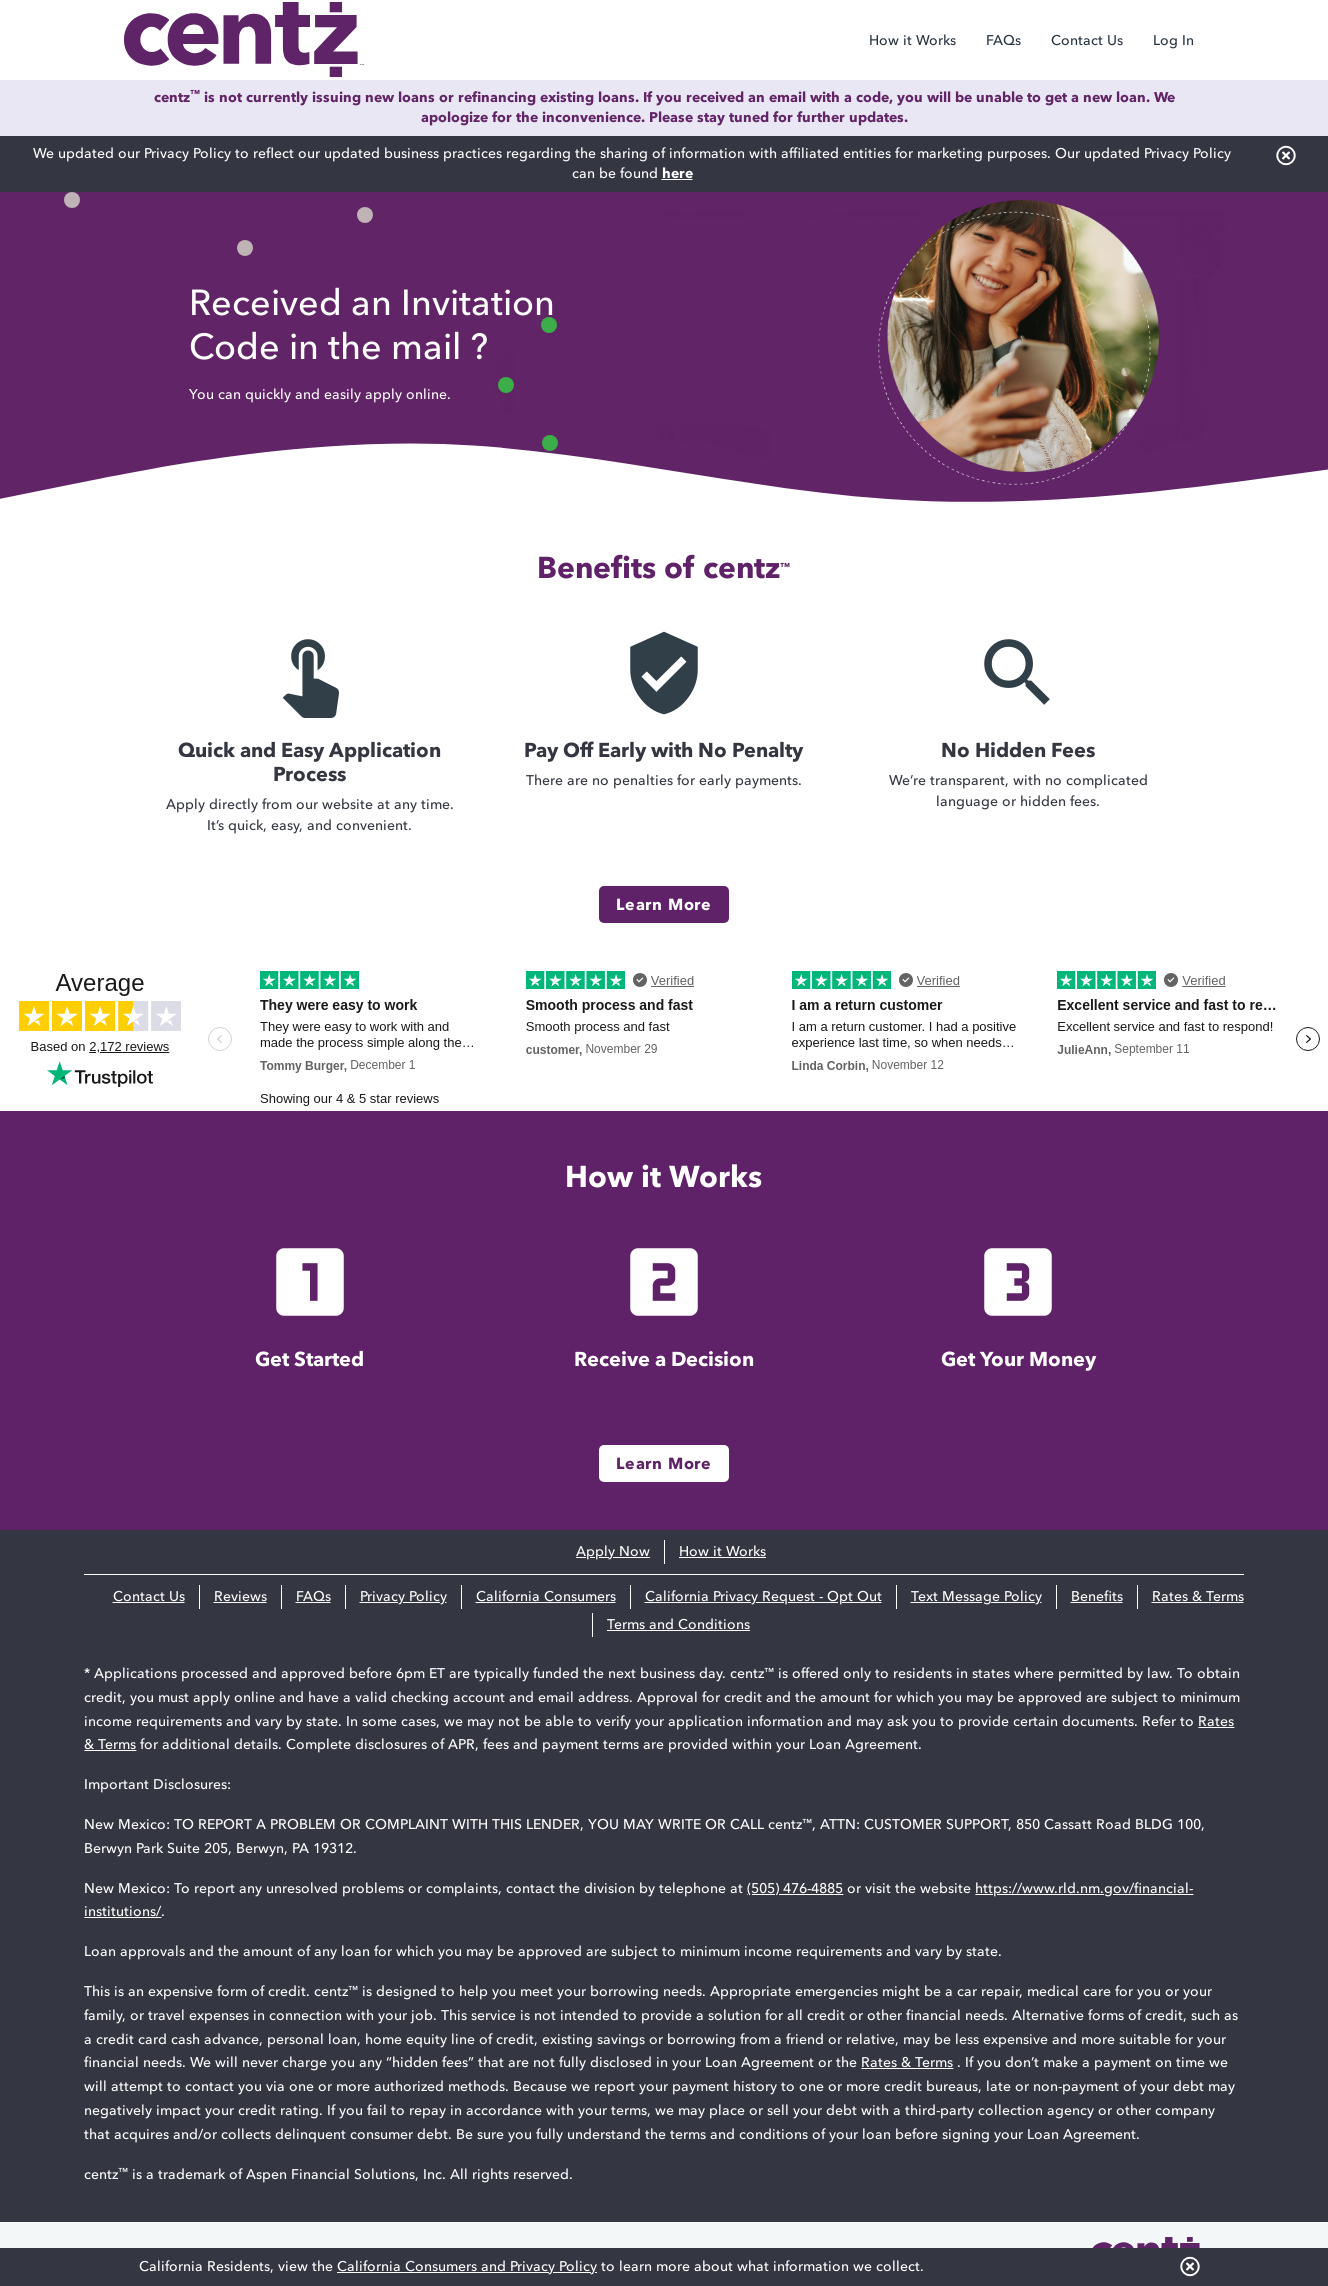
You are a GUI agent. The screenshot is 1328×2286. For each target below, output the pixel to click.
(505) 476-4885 (795, 1888)
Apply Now (613, 1551)
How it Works (912, 40)
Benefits (1097, 1596)
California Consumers (546, 1596)
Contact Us (1087, 40)
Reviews (240, 1596)
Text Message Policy (976, 1596)
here (677, 173)
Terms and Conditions (678, 1624)
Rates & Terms (1198, 1596)
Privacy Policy (403, 1596)
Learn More (664, 904)
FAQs (1003, 40)
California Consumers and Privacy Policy (467, 2266)
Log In (1173, 40)
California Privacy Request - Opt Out (763, 1596)
